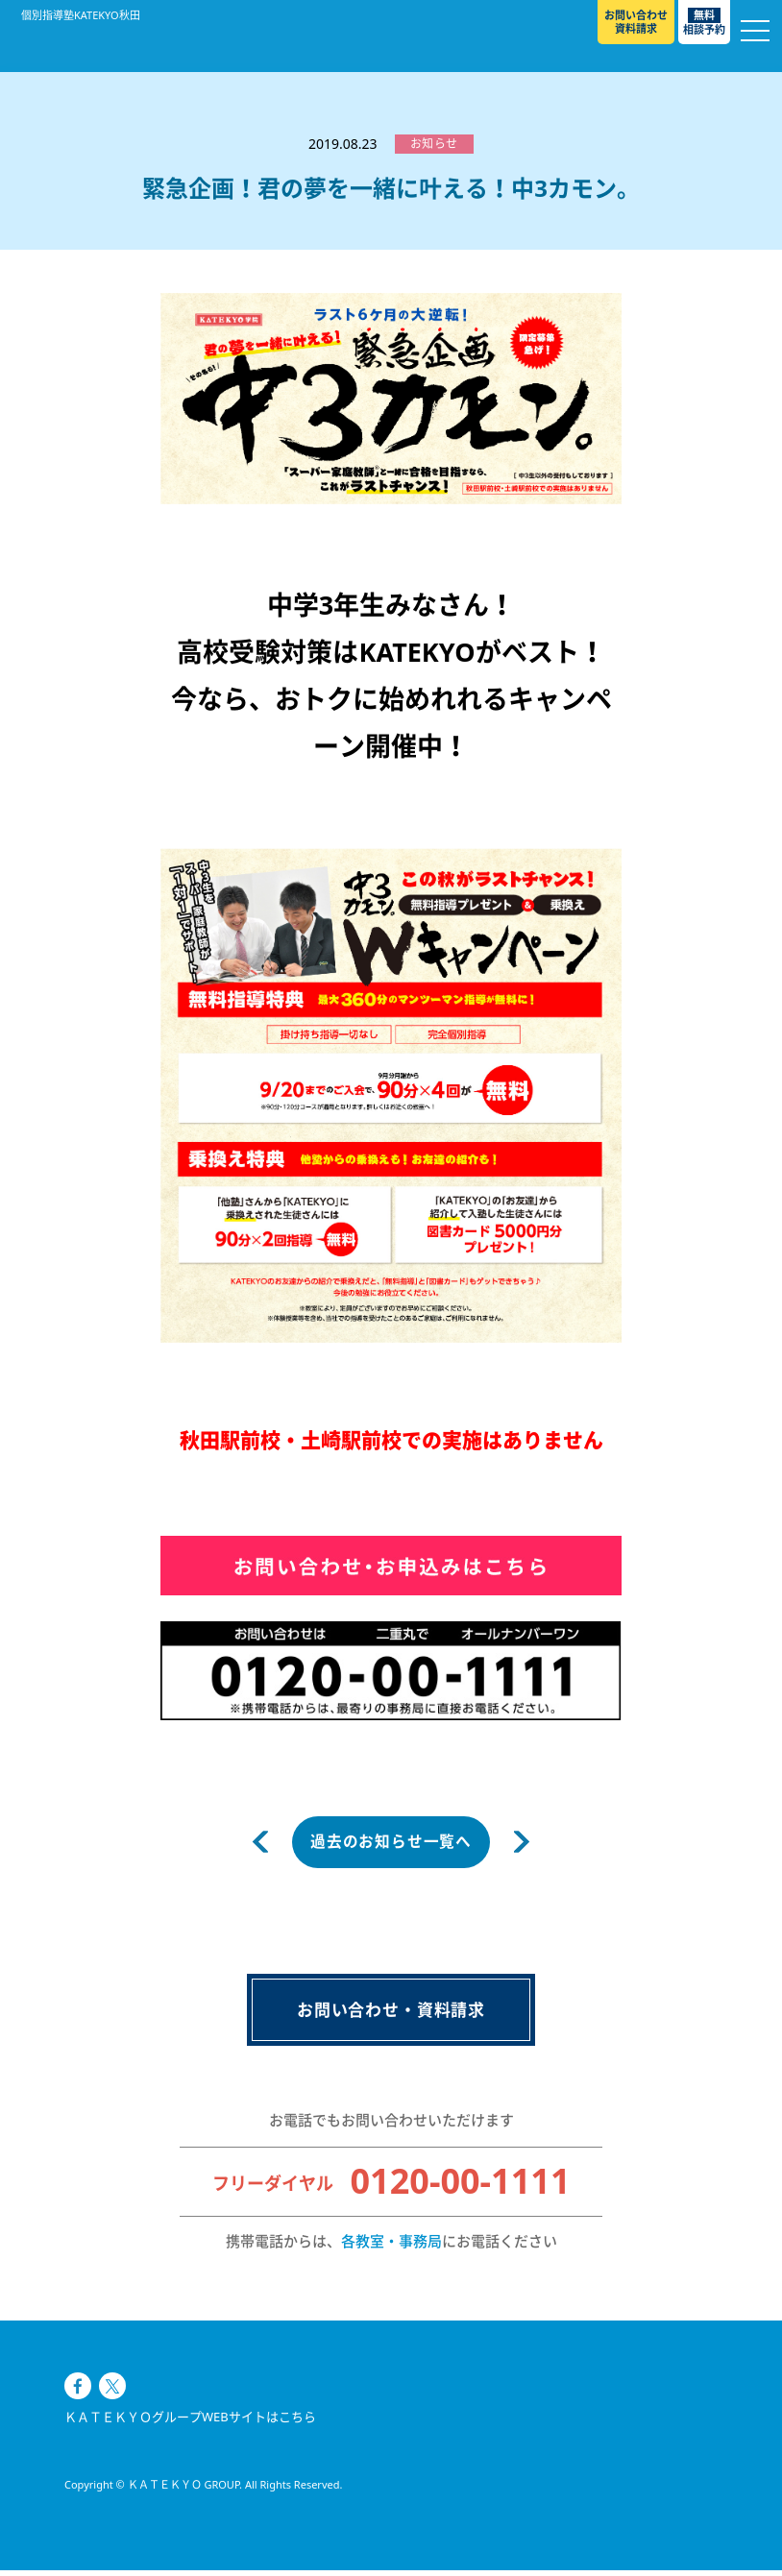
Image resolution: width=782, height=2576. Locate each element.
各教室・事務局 (391, 2246)
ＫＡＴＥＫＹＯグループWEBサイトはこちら (190, 2450)
